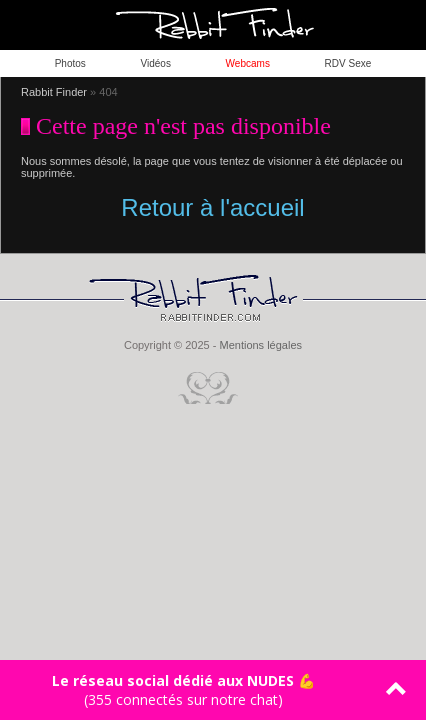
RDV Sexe (348, 63)
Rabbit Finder (54, 92)
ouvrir (401, 25)
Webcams (248, 63)
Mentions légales (260, 345)
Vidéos (156, 63)
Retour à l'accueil (212, 207)
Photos (70, 63)
